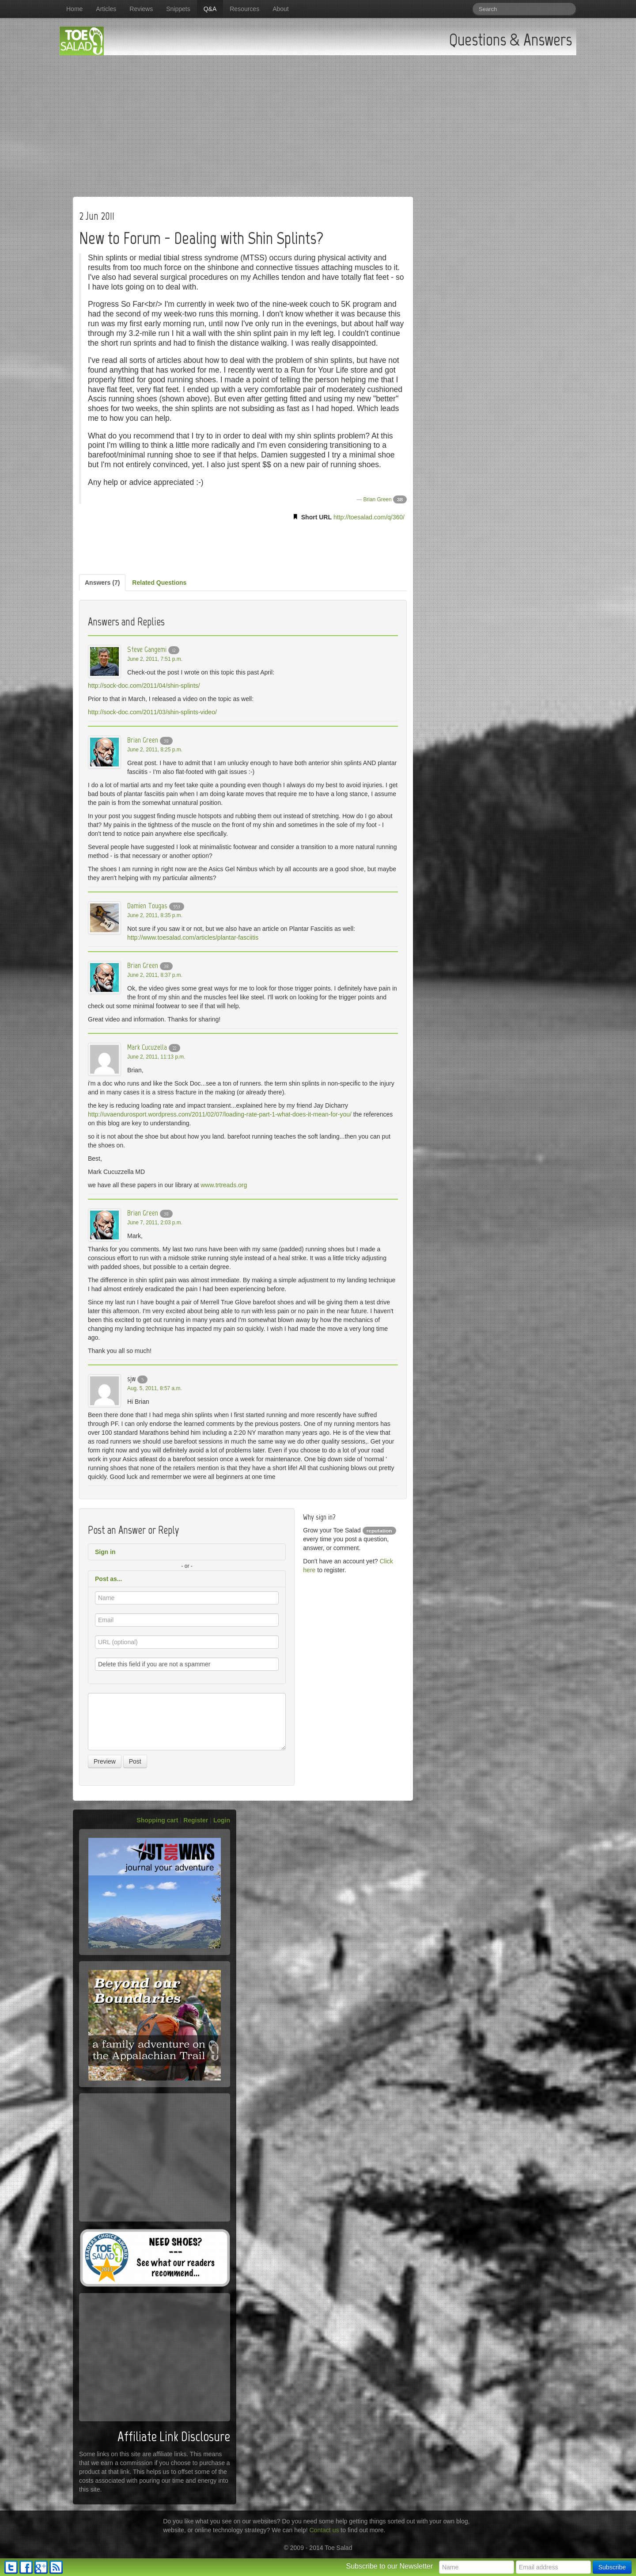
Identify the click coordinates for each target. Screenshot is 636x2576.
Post (135, 1761)
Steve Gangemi (147, 649)
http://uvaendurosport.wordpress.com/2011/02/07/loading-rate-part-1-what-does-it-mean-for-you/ (220, 1114)
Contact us (324, 2530)
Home (74, 8)
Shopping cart (157, 1820)
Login (221, 1820)
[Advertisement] (318, 121)
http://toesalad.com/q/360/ (369, 517)
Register (195, 1820)
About (281, 8)
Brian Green (377, 499)
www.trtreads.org (224, 1185)
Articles (106, 8)
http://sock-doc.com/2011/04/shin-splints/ (144, 685)
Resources (244, 8)
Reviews (141, 8)
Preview (105, 1761)
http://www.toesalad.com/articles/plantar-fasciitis (192, 937)
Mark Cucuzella (147, 1047)
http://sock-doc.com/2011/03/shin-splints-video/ (152, 712)
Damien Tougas (147, 906)
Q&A (210, 8)
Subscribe (612, 2567)
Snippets (178, 8)
